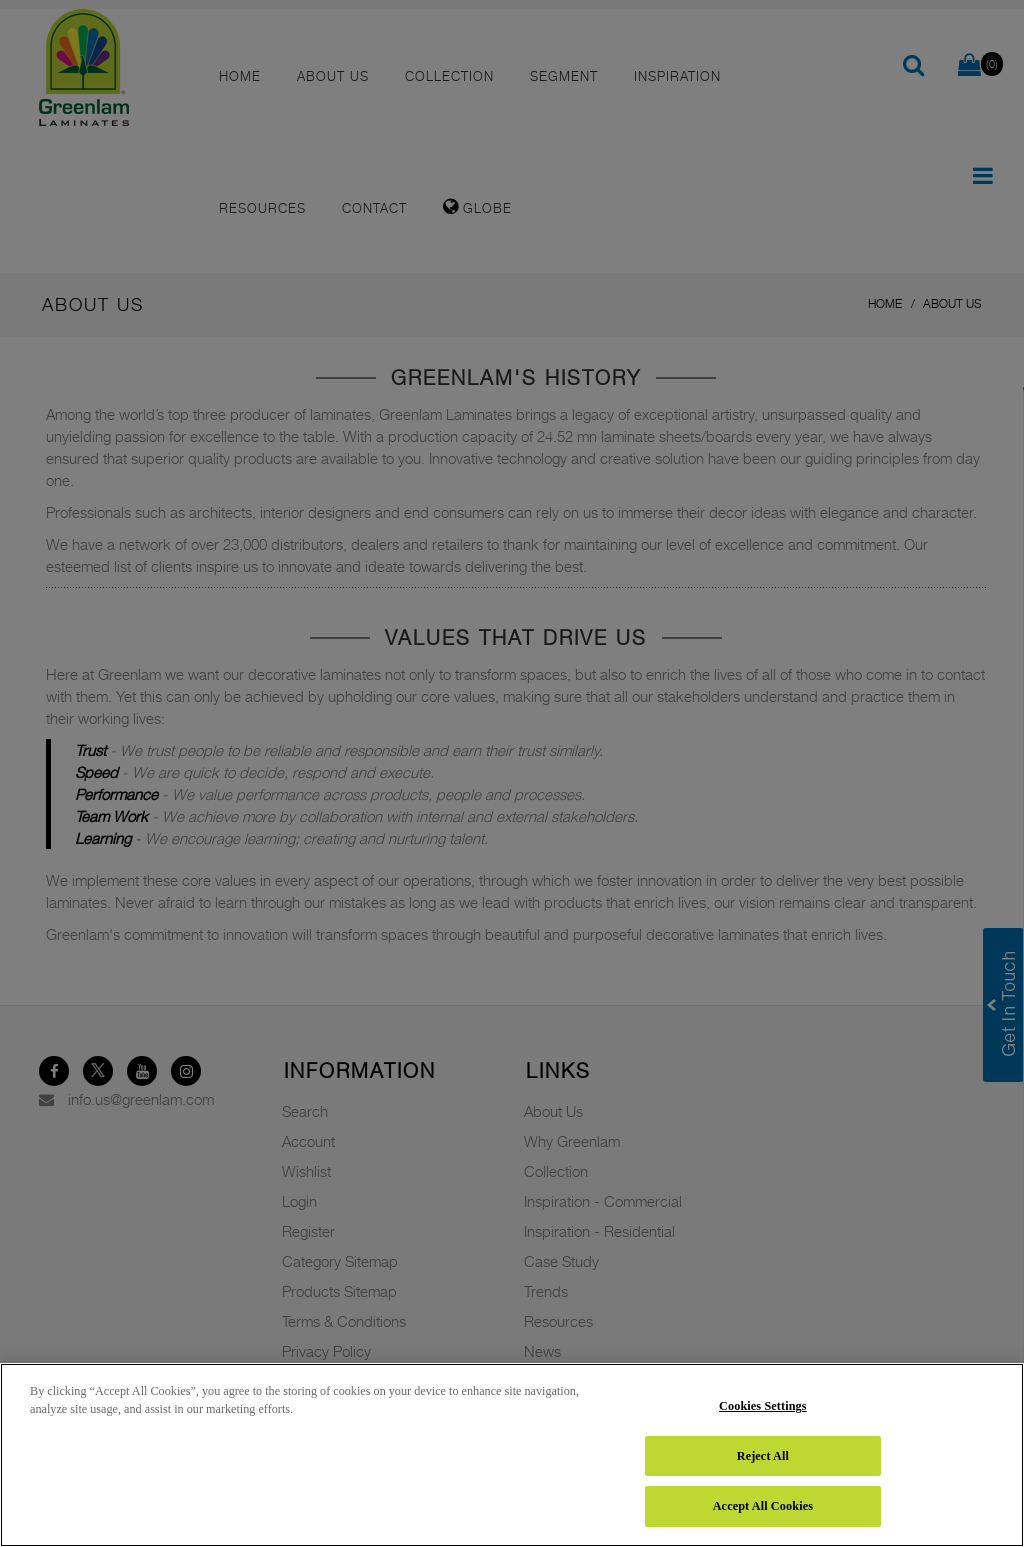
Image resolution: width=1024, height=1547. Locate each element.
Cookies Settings (763, 1406)
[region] (512, 1455)
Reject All (763, 1456)
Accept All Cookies (763, 1506)
